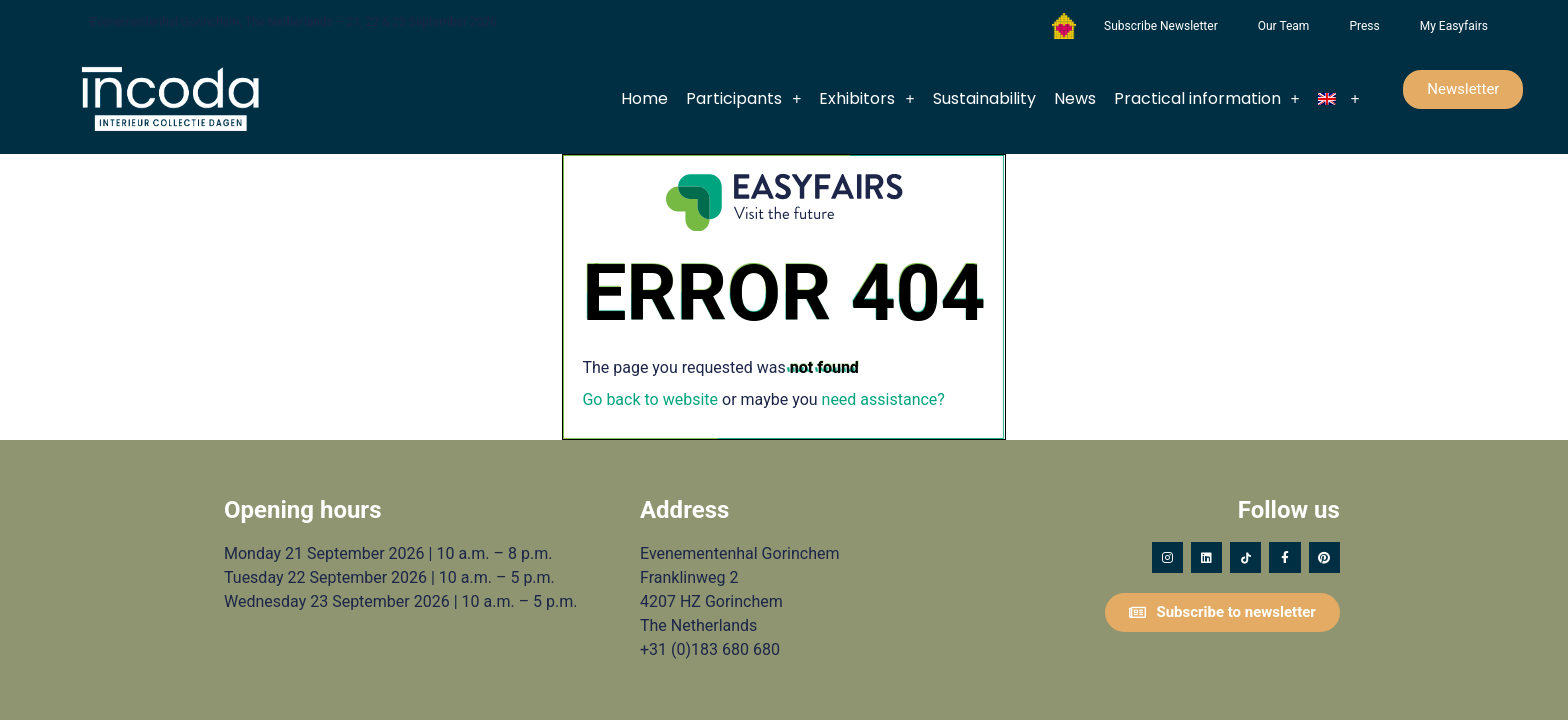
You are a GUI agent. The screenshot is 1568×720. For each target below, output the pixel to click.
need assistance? (883, 399)
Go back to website (650, 399)
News (1075, 98)
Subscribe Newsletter (1161, 26)
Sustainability (984, 98)
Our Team (1284, 26)
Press (1364, 26)
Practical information (1207, 99)
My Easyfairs (1454, 26)
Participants (743, 99)
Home (644, 98)
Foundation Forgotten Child (1064, 26)
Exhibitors (866, 99)
